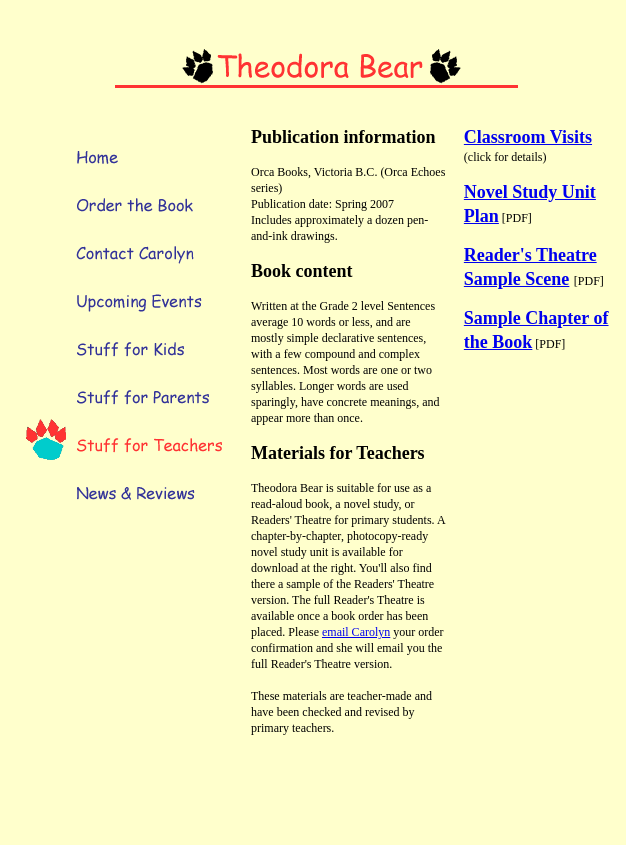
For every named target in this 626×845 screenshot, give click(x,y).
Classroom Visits (528, 137)
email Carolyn (356, 632)
